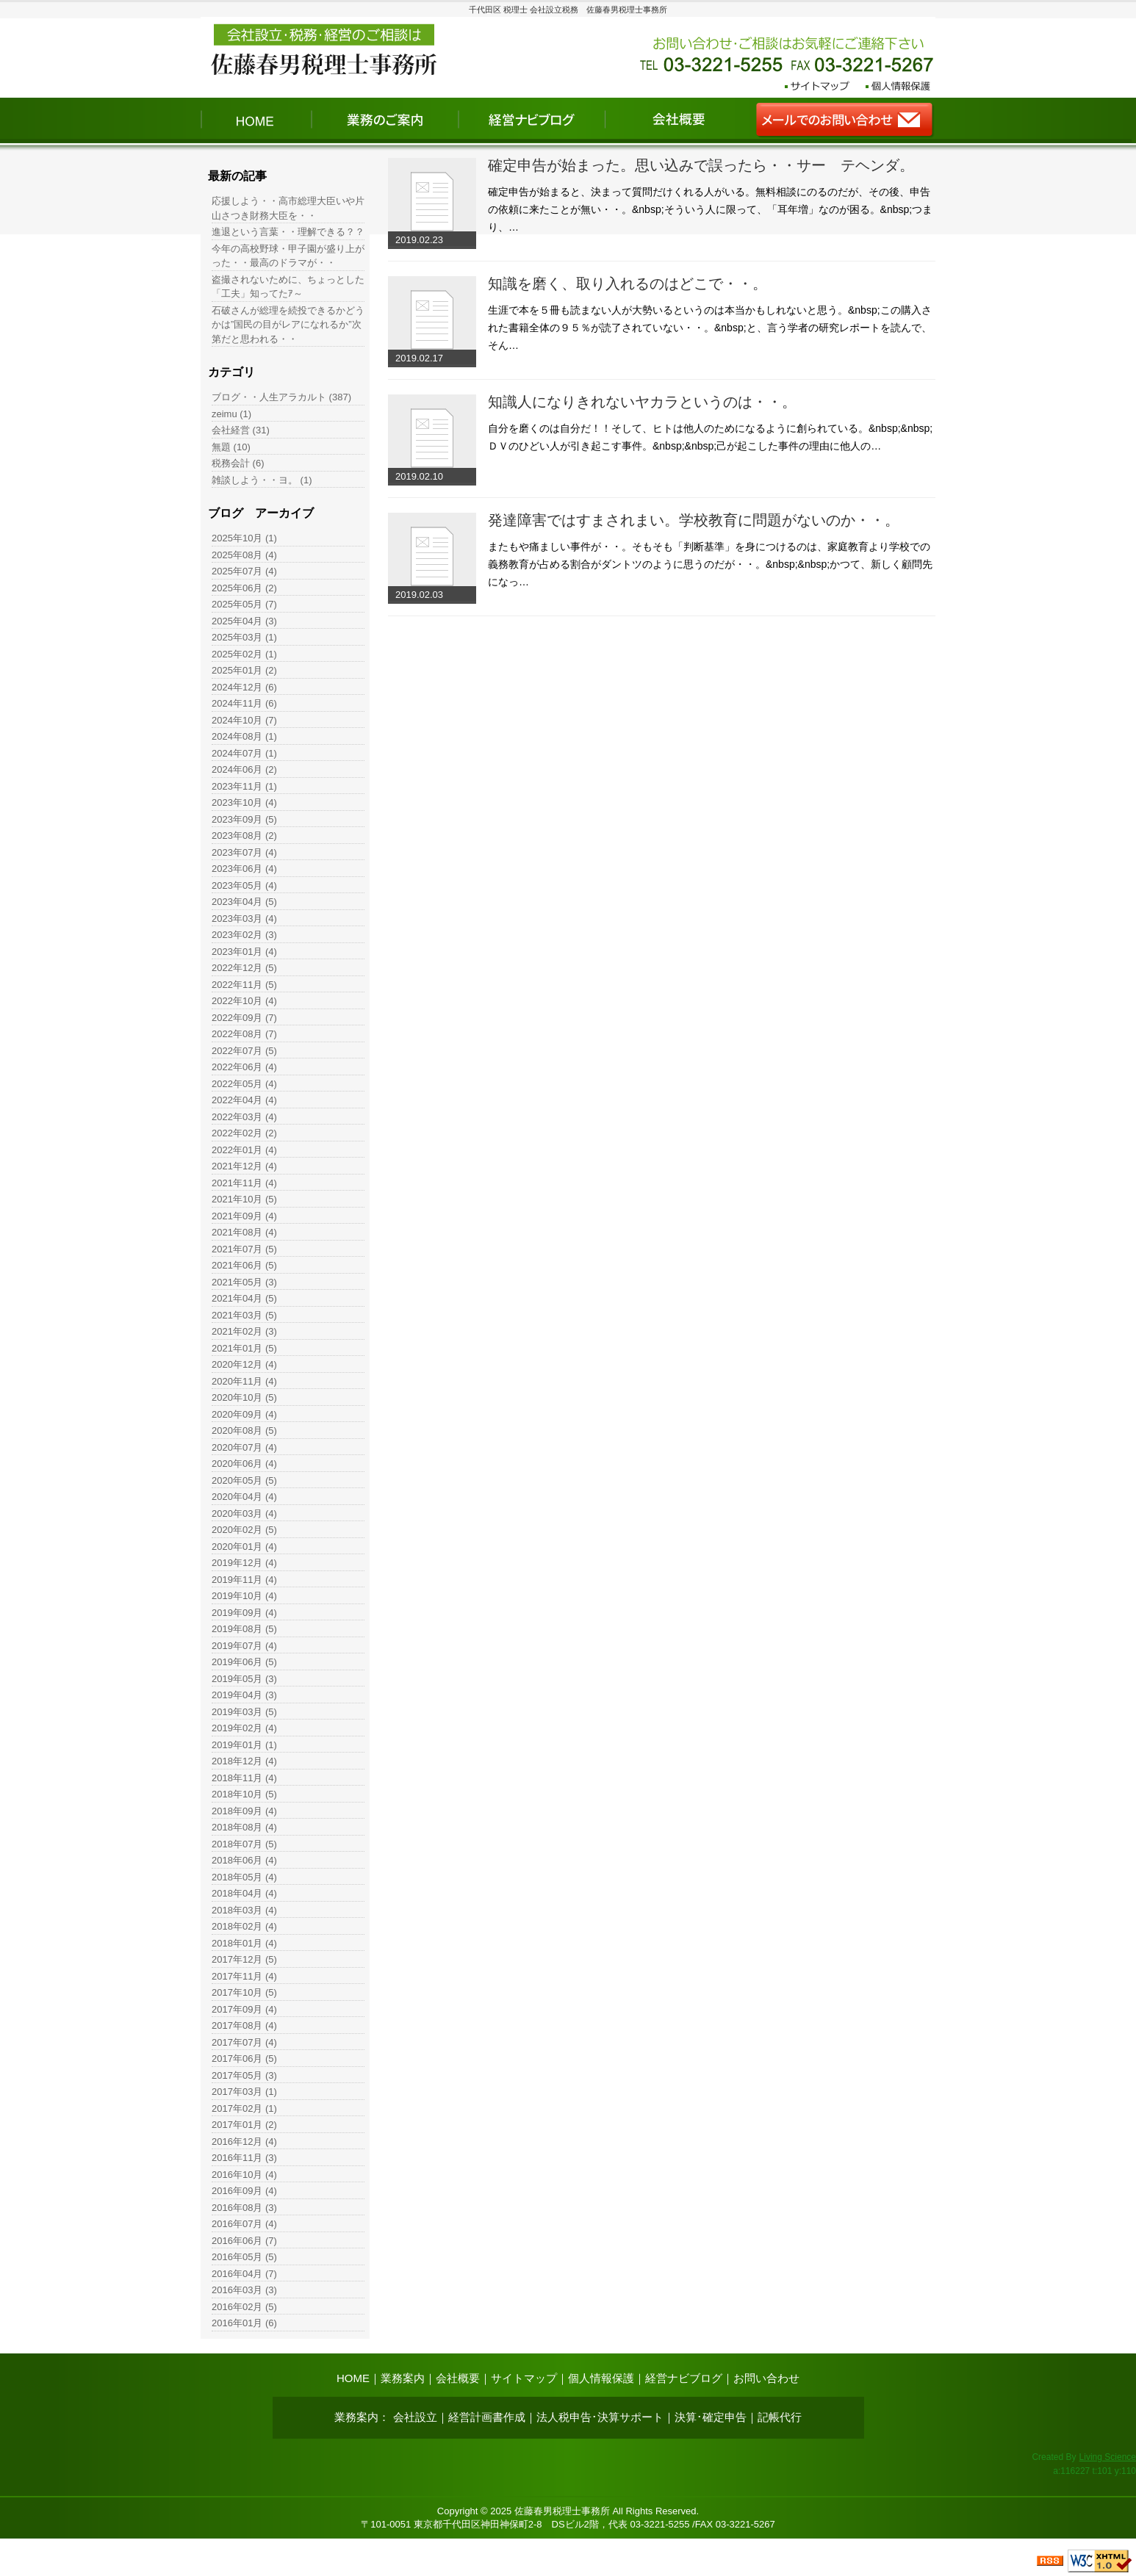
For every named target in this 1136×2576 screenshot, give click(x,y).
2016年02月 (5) (244, 2306)
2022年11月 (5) (244, 984)
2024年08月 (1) (244, 736)
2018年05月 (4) (244, 1877)
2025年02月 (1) (244, 654)
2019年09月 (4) (244, 1612)
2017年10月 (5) (244, 1992)
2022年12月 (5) (244, 967)
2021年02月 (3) (244, 1331)
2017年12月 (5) (244, 1959)
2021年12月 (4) (244, 1166)
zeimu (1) (231, 413)
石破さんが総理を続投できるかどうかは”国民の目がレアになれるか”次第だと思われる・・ (288, 324)
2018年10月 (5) (244, 1794)
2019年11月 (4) (244, 1579)
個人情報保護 (601, 2378)
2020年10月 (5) (244, 1397)
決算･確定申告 (711, 2417)
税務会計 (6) (238, 463)
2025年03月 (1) (244, 637)
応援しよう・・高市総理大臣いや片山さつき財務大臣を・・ (288, 208)
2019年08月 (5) (244, 1628)
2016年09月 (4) (244, 2190)
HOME (353, 2378)
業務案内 (403, 2378)
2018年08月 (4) (244, 1827)
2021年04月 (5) (244, 1298)
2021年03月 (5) (244, 1315)
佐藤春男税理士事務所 (562, 2511)
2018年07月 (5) (244, 1844)
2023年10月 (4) (244, 802)
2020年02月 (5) (244, 1529)
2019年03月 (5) (244, 1711)
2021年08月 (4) (244, 1232)
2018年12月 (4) (244, 1761)
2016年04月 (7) (244, 2273)
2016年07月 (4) (244, 2223)
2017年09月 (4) (244, 2009)
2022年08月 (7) (244, 1033)
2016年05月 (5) (244, 2256)
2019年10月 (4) (244, 1595)
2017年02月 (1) (244, 2108)
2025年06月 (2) (244, 588)
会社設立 (415, 2417)
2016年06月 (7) (244, 2240)
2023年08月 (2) (244, 835)
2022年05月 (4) (244, 1083)
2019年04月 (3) (244, 1694)
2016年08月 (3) (244, 2207)
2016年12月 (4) (244, 2141)
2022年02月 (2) (244, 1133)
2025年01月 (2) (244, 670)
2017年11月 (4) (244, 1976)
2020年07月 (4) (244, 1447)
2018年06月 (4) (244, 1860)
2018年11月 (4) (244, 1777)
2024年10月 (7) (244, 720)
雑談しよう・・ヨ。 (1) (262, 480)
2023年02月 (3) (244, 934)
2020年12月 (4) (244, 1364)
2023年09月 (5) (244, 819)
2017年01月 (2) (244, 2124)
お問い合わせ (766, 2378)
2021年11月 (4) (244, 1182)
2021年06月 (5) (244, 1265)
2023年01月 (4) (244, 951)
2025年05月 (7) (244, 604)
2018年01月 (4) (244, 1943)
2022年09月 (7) (244, 1017)
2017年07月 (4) (244, 2042)
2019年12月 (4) (244, 1562)
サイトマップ (524, 2378)
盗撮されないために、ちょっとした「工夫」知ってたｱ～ (288, 287)
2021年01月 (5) (244, 1348)
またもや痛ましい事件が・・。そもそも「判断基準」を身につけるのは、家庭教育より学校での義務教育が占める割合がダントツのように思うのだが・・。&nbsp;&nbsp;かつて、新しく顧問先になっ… (710, 564)
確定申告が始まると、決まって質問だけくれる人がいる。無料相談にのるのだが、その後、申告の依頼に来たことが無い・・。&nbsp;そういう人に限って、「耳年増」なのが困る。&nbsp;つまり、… (710, 209)
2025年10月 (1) (244, 538)
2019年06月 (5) (244, 1661)
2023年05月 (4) (244, 885)
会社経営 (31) (241, 430)
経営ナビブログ (683, 2378)
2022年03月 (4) (244, 1116)
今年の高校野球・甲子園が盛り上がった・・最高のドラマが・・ (288, 256)
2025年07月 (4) (244, 571)
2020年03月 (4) (244, 1513)
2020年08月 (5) (244, 1430)
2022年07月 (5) (244, 1050)
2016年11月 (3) (244, 2157)
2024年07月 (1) (244, 753)
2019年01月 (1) (244, 1744)
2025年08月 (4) (244, 554)
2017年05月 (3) (244, 2075)
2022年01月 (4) (244, 1149)
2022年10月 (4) (244, 1000)
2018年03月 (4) (244, 1910)
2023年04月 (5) (244, 901)
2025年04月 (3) (244, 621)
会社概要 (458, 2378)
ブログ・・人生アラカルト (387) (281, 397)
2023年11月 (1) (244, 786)
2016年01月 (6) (244, 2322)
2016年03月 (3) (244, 2289)
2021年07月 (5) (244, 1249)
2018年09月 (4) (244, 1810)
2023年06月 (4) (244, 868)
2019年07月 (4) (244, 1645)
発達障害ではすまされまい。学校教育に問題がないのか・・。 (693, 520)
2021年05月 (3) (244, 1282)
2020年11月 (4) (244, 1381)
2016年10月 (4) (244, 2174)
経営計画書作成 (486, 2417)
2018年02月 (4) (244, 1926)
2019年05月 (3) (244, 1678)
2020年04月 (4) (244, 1496)
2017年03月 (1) (244, 2091)
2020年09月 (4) (244, 1414)
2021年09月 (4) (244, 1216)
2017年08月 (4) (244, 2025)
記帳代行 (780, 2417)
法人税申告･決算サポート (600, 2417)
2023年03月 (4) (244, 918)
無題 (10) (231, 446)
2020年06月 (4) (244, 1463)
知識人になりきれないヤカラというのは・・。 (642, 402)
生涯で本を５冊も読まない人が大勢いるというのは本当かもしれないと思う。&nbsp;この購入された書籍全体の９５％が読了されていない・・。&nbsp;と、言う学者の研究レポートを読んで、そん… (710, 327)
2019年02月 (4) (244, 1727)
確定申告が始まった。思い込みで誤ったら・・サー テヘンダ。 (701, 165)
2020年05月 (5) (244, 1480)
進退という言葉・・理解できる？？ (288, 231)
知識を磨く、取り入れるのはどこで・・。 (627, 283)
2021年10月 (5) (244, 1199)
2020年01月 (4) (244, 1546)
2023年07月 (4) (244, 852)
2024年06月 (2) (244, 769)
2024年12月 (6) (244, 687)
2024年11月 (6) (244, 703)
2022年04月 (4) (244, 1099)
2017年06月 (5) (244, 2058)
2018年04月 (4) (244, 1893)
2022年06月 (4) (244, 1066)
